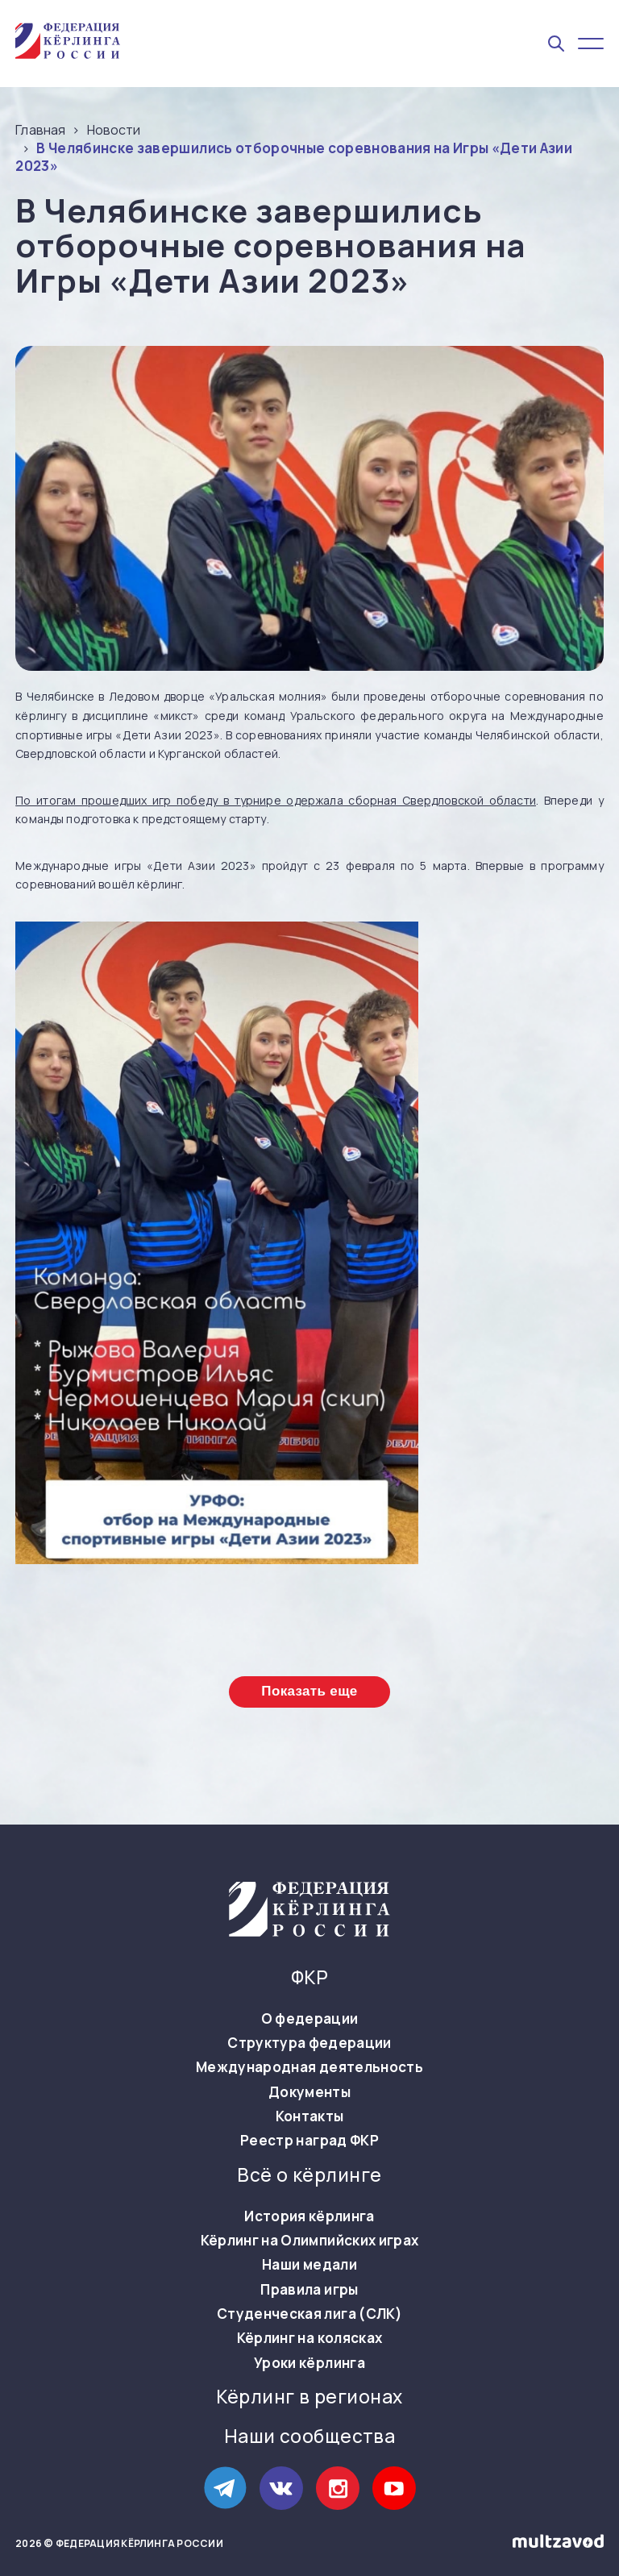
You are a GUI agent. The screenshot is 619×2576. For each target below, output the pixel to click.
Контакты (310, 2116)
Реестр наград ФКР (309, 2140)
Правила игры (309, 2290)
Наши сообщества (310, 2436)
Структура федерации (309, 2043)
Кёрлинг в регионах (309, 2397)
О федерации (310, 2019)
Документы (309, 2092)
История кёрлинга (309, 2216)
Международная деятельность (309, 2067)
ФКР (309, 1977)
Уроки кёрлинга (309, 2363)
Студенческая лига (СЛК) (309, 2314)
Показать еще (309, 1691)
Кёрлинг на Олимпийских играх (310, 2240)
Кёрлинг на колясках (309, 2338)
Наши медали (309, 2265)
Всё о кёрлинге (309, 2175)
